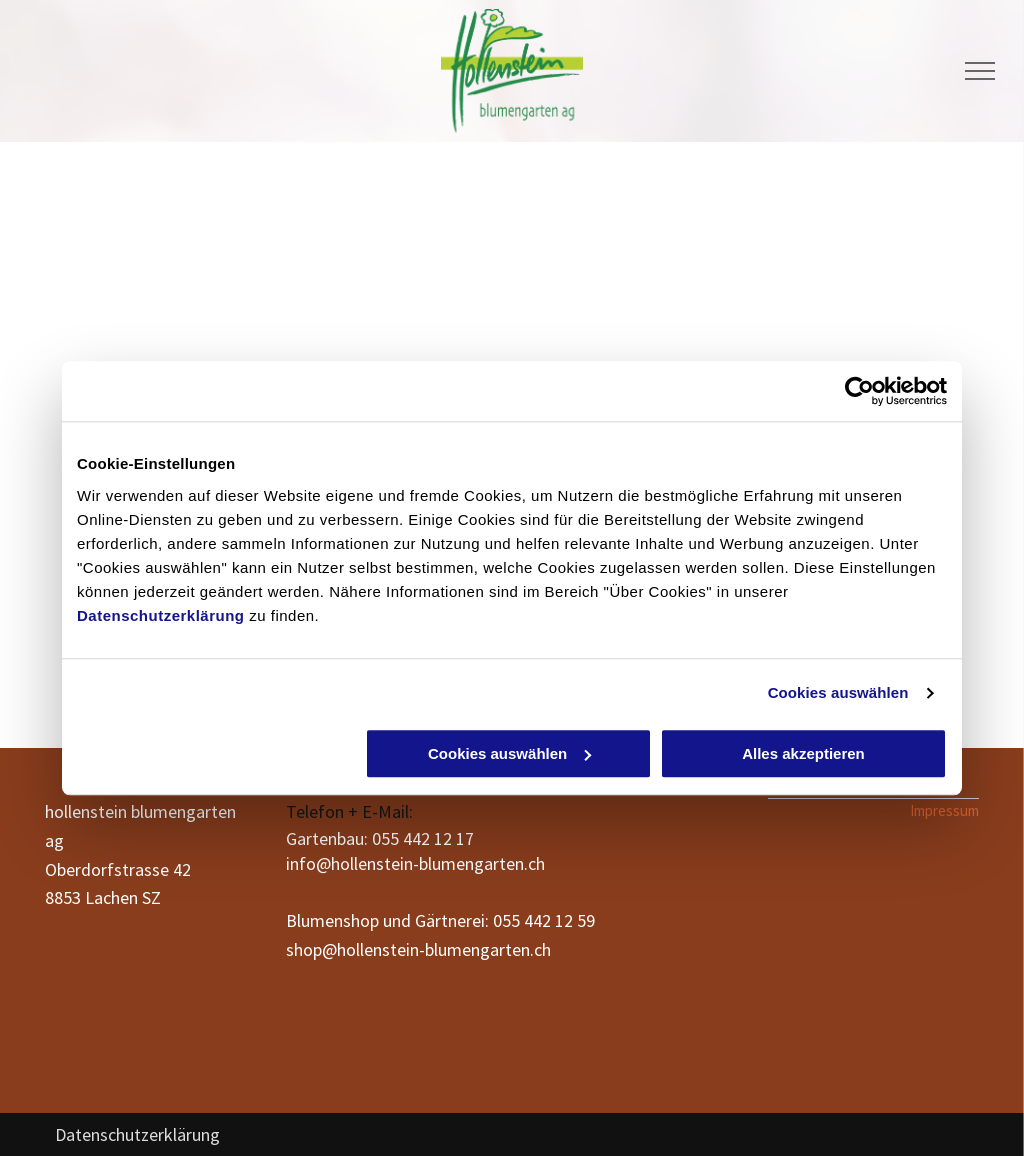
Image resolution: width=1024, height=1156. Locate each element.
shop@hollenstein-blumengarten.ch (418, 949)
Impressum (944, 810)
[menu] (980, 71)
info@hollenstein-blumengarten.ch (415, 863)
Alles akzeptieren (803, 753)
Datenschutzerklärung (161, 615)
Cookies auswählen (838, 692)
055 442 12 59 (544, 920)
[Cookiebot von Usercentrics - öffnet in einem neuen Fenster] (859, 391)
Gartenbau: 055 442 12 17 (380, 838)
